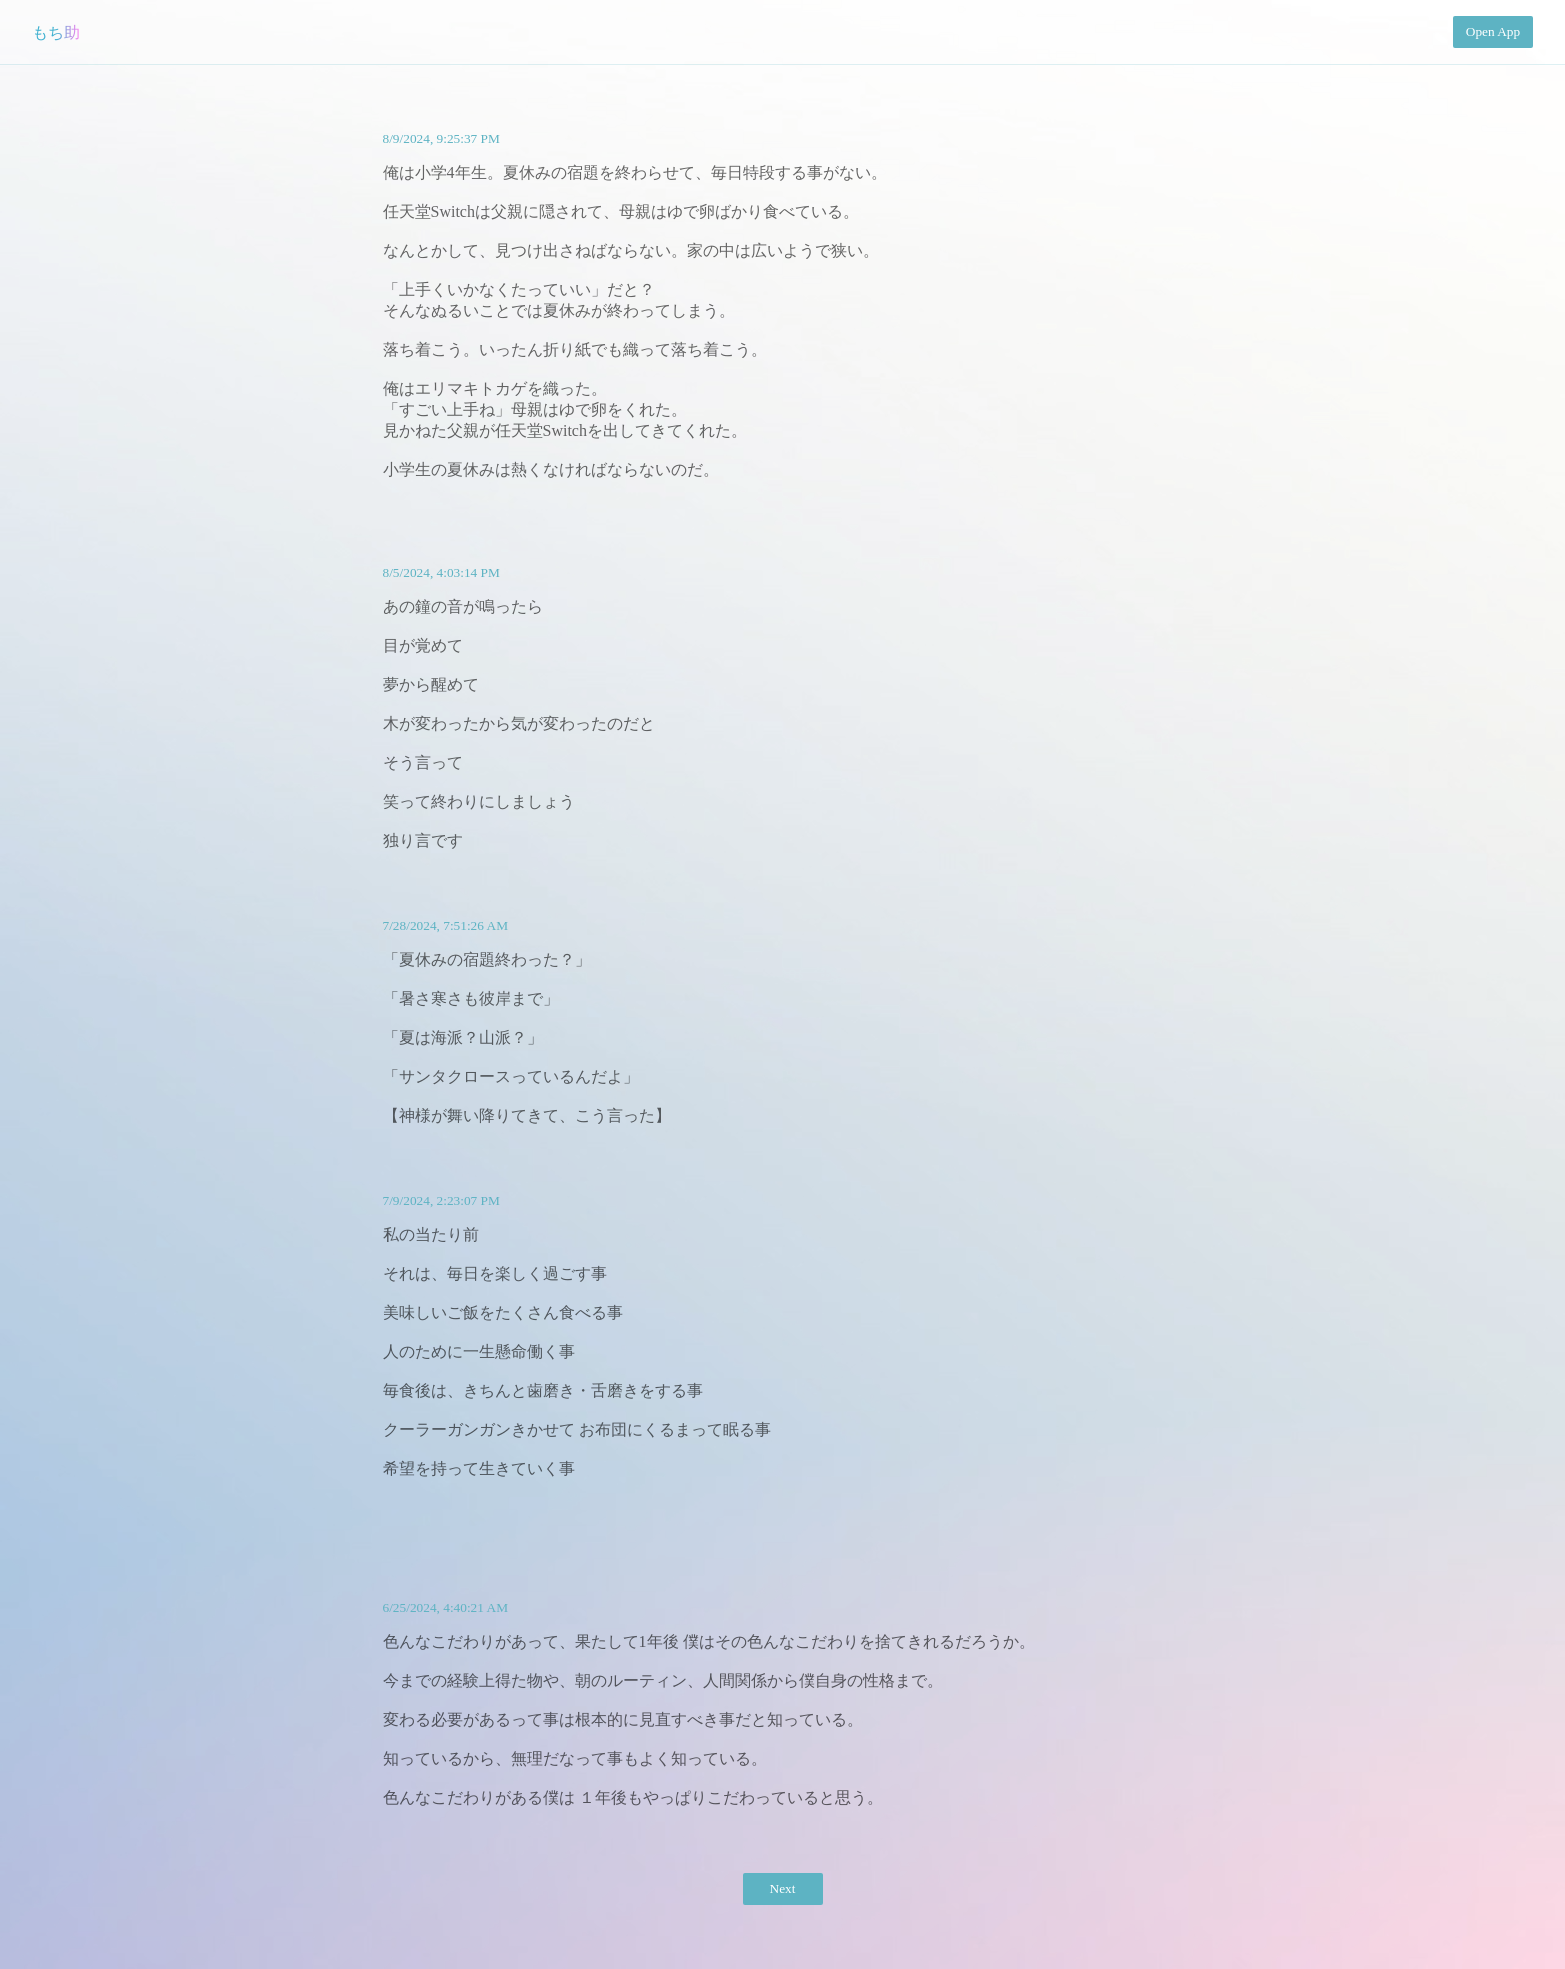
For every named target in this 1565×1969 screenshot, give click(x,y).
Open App (1493, 31)
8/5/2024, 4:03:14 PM (441, 572)
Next (783, 1888)
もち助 (56, 32)
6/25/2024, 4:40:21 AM (446, 1607)
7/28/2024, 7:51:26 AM (446, 925)
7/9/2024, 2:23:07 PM (441, 1200)
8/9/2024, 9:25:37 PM (441, 138)
